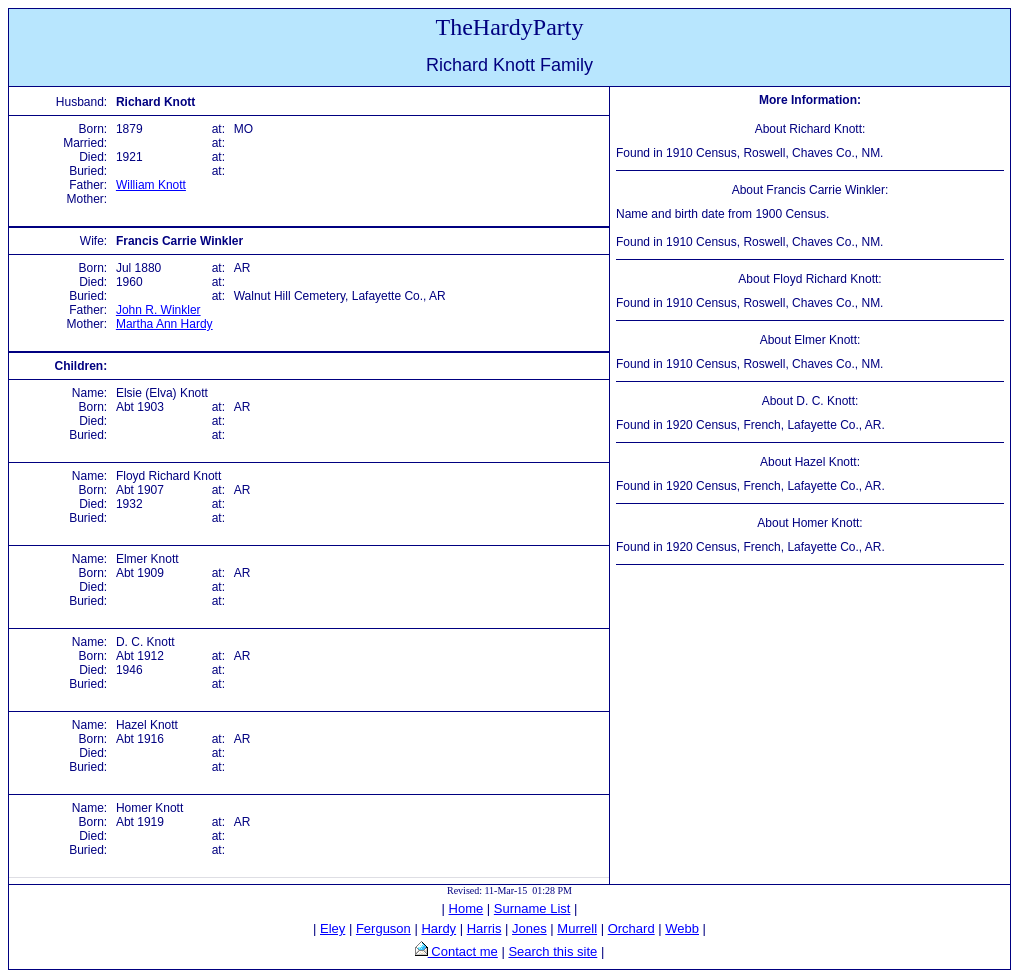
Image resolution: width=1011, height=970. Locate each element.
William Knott (151, 185)
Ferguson (383, 928)
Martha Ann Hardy (164, 324)
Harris (484, 928)
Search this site (552, 951)
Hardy (438, 928)
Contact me (463, 951)
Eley (332, 928)
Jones (529, 928)
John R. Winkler (158, 310)
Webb (682, 928)
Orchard (631, 928)
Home (466, 908)
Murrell (577, 928)
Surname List (532, 908)
